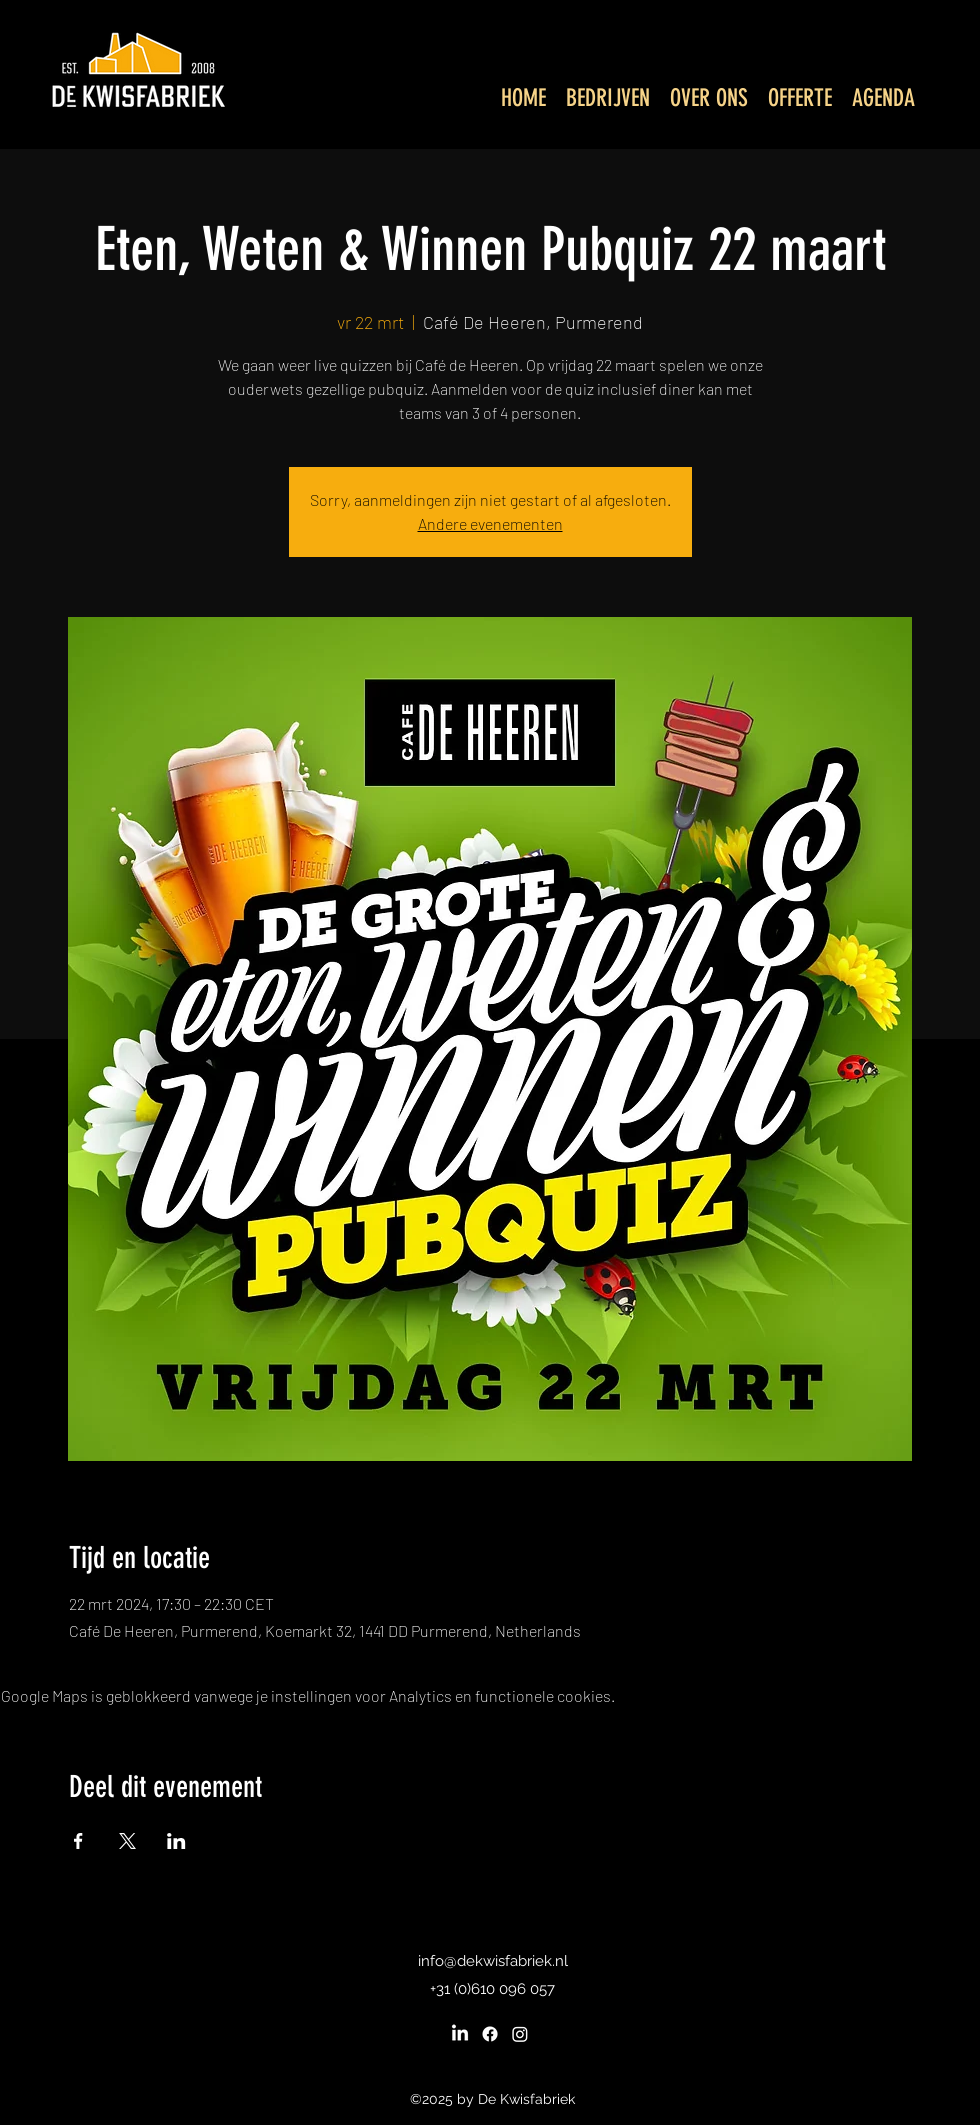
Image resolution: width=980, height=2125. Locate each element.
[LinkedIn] (460, 2034)
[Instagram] (520, 2034)
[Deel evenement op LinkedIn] (176, 1841)
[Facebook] (490, 2034)
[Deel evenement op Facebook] (78, 1841)
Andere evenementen (490, 523)
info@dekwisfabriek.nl (493, 1961)
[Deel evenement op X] (127, 1841)
